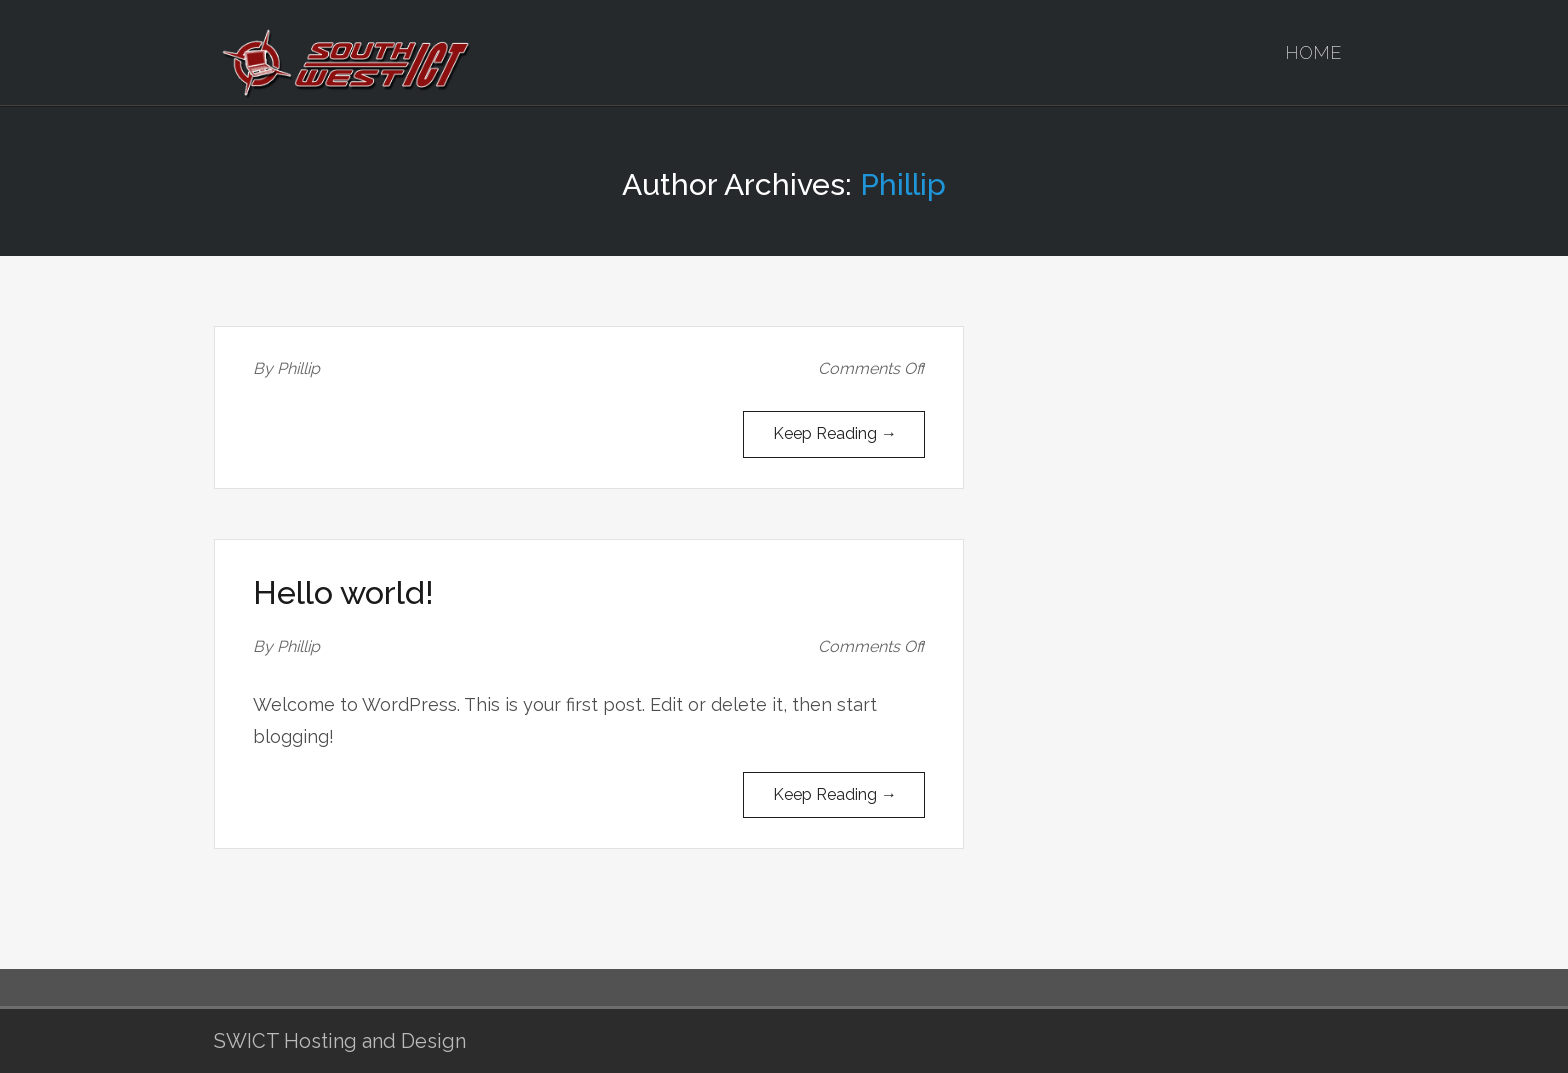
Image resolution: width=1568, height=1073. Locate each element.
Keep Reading (835, 433)
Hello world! (343, 592)
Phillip (903, 184)
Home (1313, 52)
